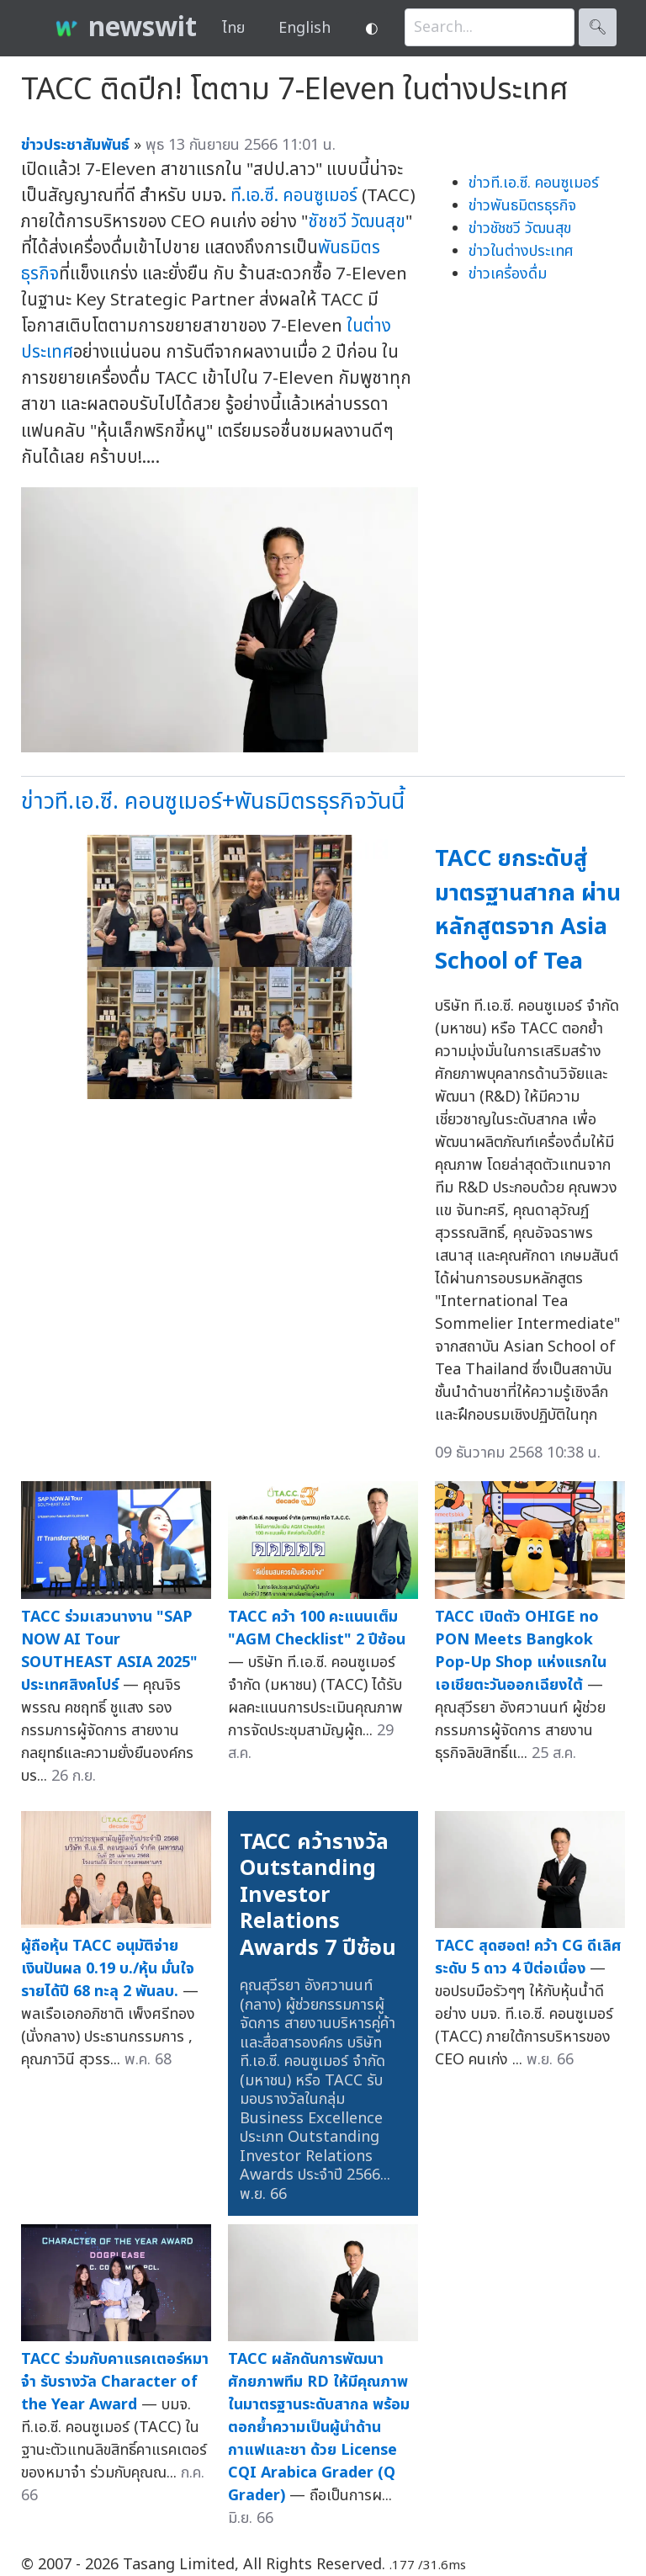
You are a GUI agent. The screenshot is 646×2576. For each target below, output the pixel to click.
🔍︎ (597, 27)
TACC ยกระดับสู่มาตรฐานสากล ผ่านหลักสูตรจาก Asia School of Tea (528, 910)
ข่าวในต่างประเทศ (521, 251)
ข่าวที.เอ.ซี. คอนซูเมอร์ (534, 183)
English (304, 28)
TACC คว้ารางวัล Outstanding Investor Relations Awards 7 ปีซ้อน (318, 1895)
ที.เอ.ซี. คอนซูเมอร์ (293, 196)
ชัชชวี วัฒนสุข (356, 222)
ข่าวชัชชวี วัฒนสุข (520, 228)
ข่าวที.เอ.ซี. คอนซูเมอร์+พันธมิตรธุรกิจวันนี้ (213, 801)
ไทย (233, 28)
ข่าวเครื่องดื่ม (508, 274)
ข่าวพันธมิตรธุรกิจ (522, 205)
